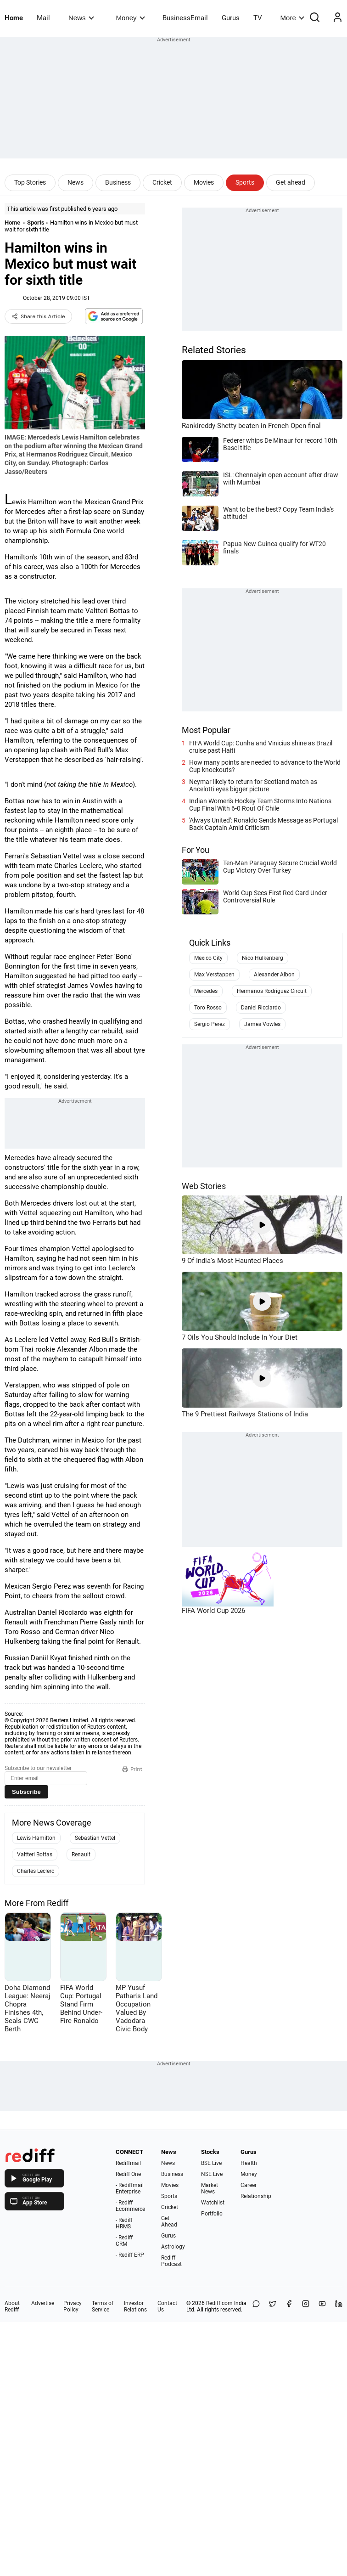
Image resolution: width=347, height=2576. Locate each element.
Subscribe (26, 1791)
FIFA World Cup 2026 (213, 1610)
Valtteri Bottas (34, 1854)
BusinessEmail (185, 18)
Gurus (231, 18)
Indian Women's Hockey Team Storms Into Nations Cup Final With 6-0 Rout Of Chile (260, 804)
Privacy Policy (72, 2306)
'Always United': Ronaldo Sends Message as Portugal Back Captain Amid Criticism (263, 824)
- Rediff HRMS (124, 2223)
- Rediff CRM (124, 2240)
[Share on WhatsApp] (256, 2306)
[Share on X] (272, 2306)
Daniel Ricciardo (261, 1007)
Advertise (42, 2303)
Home (14, 18)
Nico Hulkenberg (262, 958)
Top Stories (30, 182)
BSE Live (211, 2163)
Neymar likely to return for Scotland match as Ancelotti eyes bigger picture (253, 785)
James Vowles (262, 1024)
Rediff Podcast (171, 2261)
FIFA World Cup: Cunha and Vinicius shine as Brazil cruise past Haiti (260, 746)
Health (249, 2163)
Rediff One (128, 2174)
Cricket (162, 182)
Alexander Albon (274, 974)
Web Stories (204, 1186)
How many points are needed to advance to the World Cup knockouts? (265, 766)
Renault (81, 1854)
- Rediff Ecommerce (130, 2205)
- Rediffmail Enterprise (130, 2188)
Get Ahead (169, 2221)
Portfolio (212, 2213)
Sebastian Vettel (95, 1838)
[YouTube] (322, 2306)
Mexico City (208, 958)
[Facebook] (289, 2306)
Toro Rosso (208, 1007)
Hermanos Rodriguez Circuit (272, 991)
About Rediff (12, 2306)
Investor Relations (135, 2306)
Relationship (256, 2196)
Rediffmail (128, 2163)
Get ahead (290, 182)
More (292, 18)
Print (132, 1769)
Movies (204, 182)
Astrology (173, 2246)
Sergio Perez (209, 1024)
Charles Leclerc (35, 1871)
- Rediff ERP (130, 2255)
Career (249, 2185)
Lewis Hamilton (36, 1838)
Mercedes (206, 991)
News (81, 18)
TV (257, 18)
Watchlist (212, 2202)
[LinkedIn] (338, 2306)
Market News (209, 2188)
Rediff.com (219, 2303)
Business (118, 182)
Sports (244, 182)
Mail (43, 18)
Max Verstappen (214, 974)
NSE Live (212, 2174)
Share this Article (38, 316)
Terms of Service (102, 2306)
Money (130, 18)
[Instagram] (305, 2306)
